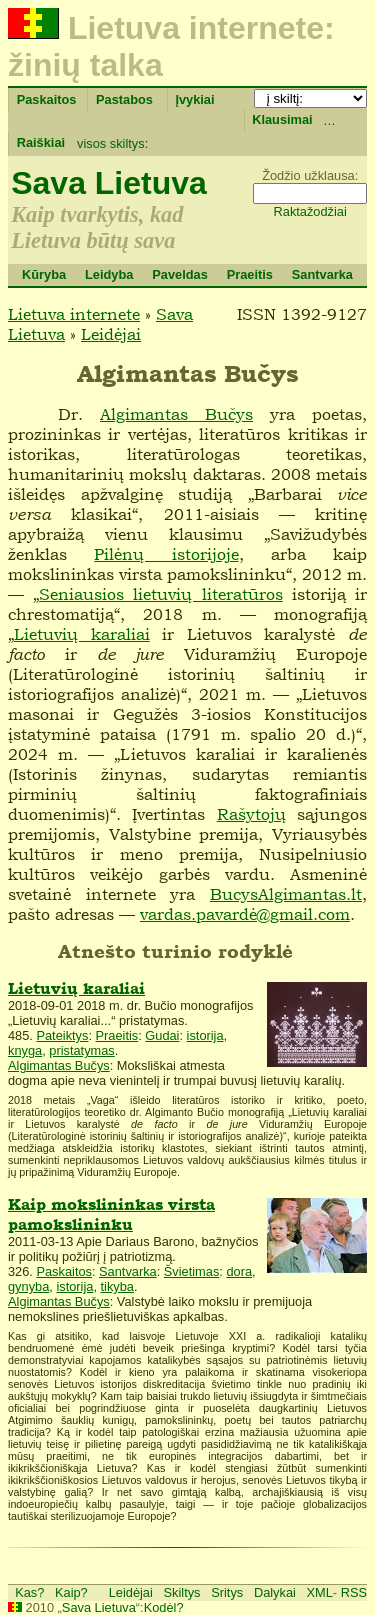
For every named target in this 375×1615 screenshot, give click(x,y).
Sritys (227, 1592)
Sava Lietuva (109, 183)
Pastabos (124, 99)
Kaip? (71, 1592)
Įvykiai (194, 99)
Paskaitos (47, 99)
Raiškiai (41, 142)
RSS (354, 1592)
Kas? (29, 1592)
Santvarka (322, 274)
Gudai (162, 1035)
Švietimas (191, 1271)
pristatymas (81, 1050)
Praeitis (250, 274)
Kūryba (44, 274)
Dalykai (275, 1592)
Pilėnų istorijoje (166, 554)
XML (320, 1592)
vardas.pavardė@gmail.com (245, 914)
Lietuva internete (74, 314)
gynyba (28, 1286)
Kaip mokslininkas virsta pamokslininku (111, 1214)
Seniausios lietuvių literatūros (160, 594)
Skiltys (182, 1592)
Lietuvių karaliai (82, 634)
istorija (205, 1035)
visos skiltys (111, 143)
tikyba (117, 1286)
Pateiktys (62, 1035)
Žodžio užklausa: (310, 175)
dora (239, 1271)
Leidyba (109, 274)
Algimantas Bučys (176, 414)
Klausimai (282, 119)
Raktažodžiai (310, 211)
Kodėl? (164, 1607)
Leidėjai (111, 334)
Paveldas (180, 274)
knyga (25, 1050)
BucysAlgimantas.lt (286, 894)
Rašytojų (251, 814)
